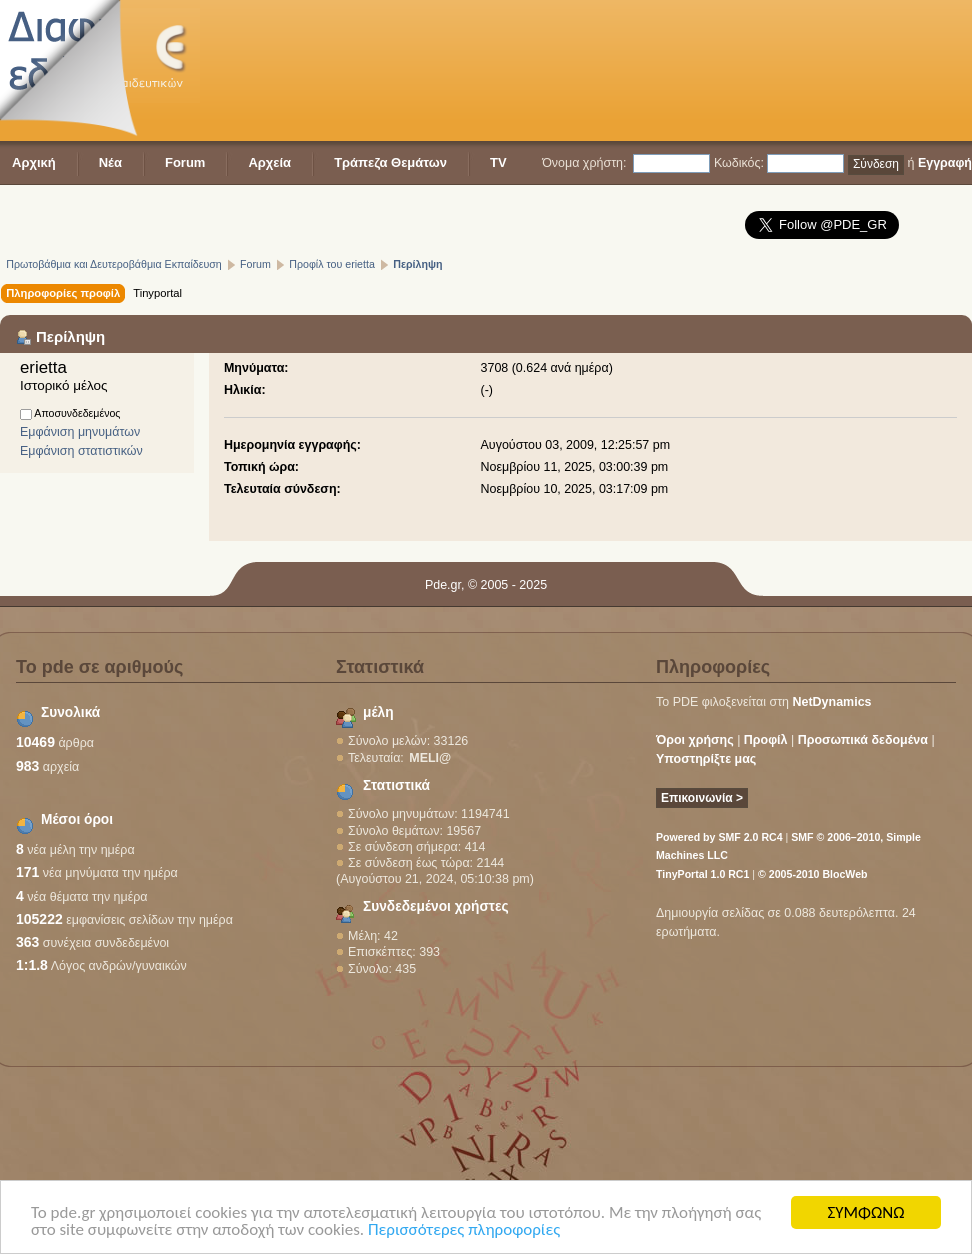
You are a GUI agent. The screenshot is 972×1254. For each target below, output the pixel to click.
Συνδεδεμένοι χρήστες (436, 906)
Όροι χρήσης (695, 740)
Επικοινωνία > (702, 798)
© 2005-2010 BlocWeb (812, 874)
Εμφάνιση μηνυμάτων (80, 432)
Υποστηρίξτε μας (706, 759)
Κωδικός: (739, 163)
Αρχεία (269, 162)
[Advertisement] (309, 72)
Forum (185, 162)
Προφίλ (766, 740)
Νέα (110, 162)
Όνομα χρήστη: (584, 163)
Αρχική (34, 162)
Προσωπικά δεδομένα (863, 740)
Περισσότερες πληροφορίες (464, 1230)
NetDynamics (832, 702)
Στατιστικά (396, 785)
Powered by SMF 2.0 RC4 (719, 837)
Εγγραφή (945, 163)
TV (498, 162)
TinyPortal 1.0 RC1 (702, 874)
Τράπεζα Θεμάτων (390, 162)
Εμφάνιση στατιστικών (81, 451)
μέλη (378, 712)
